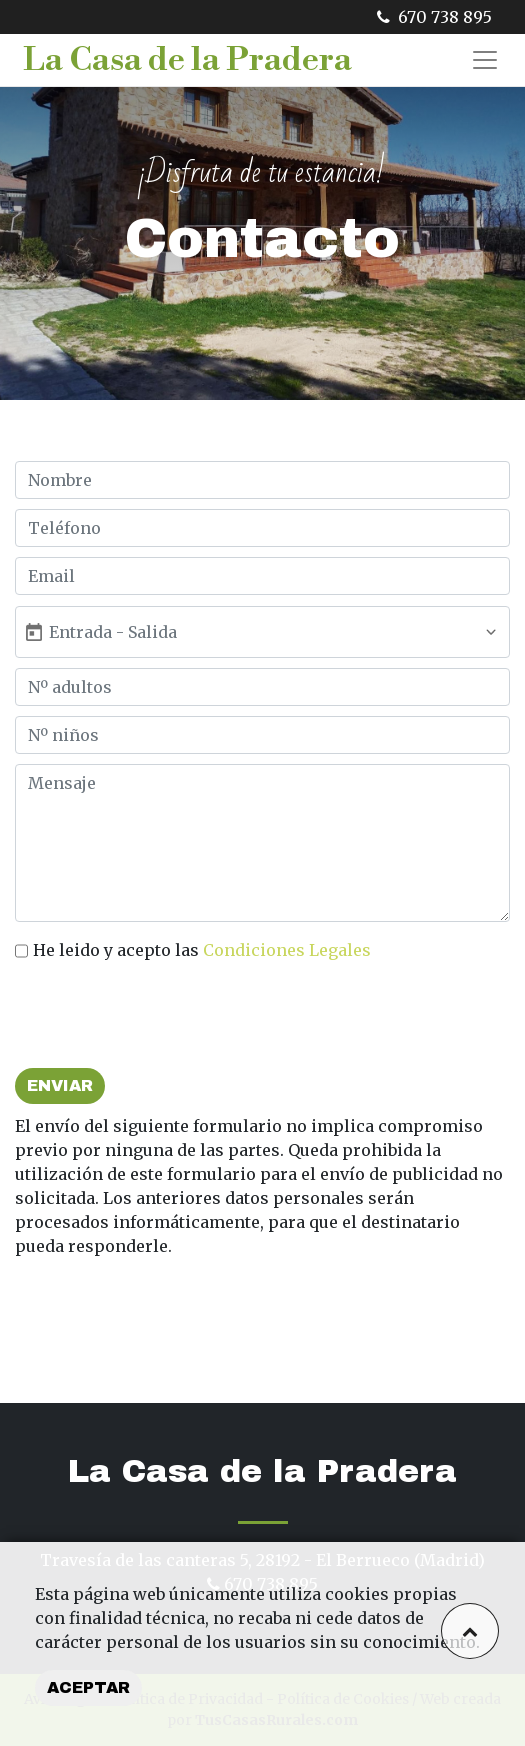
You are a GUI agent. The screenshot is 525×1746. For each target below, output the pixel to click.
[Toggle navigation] (485, 60)
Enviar (60, 1085)
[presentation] (167, 1019)
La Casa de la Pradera (187, 60)
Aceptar (88, 1687)
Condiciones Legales (287, 950)
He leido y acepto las (202, 950)
